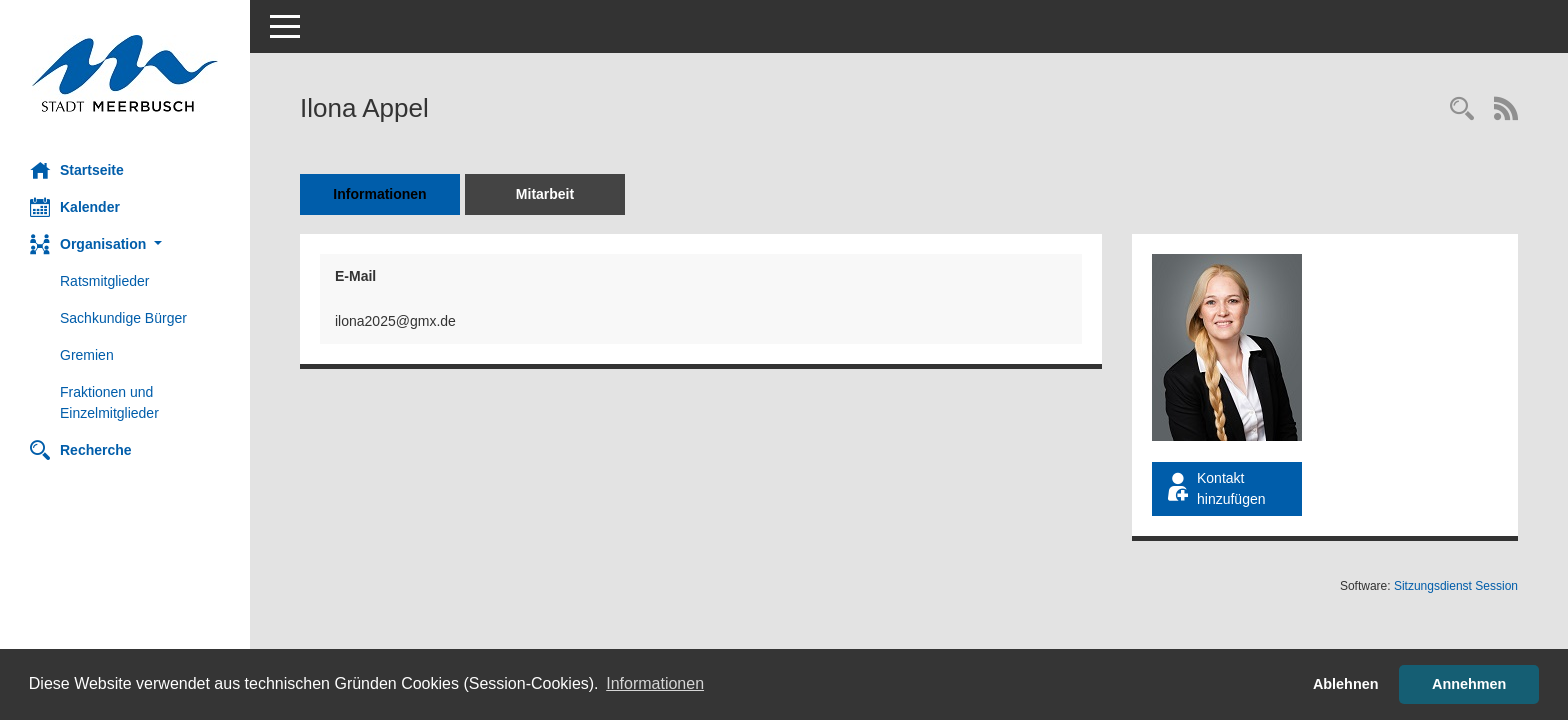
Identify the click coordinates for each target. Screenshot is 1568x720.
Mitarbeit (545, 194)
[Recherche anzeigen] (1462, 110)
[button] (125, 244)
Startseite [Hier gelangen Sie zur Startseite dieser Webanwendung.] (77, 170)
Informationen (379, 194)
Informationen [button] (655, 683)
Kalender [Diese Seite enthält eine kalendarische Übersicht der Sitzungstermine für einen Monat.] (75, 207)
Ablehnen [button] (1346, 684)
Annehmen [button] (1469, 684)
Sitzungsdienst (1456, 586)
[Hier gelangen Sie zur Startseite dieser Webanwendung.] (125, 73)
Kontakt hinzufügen (1215, 488)
